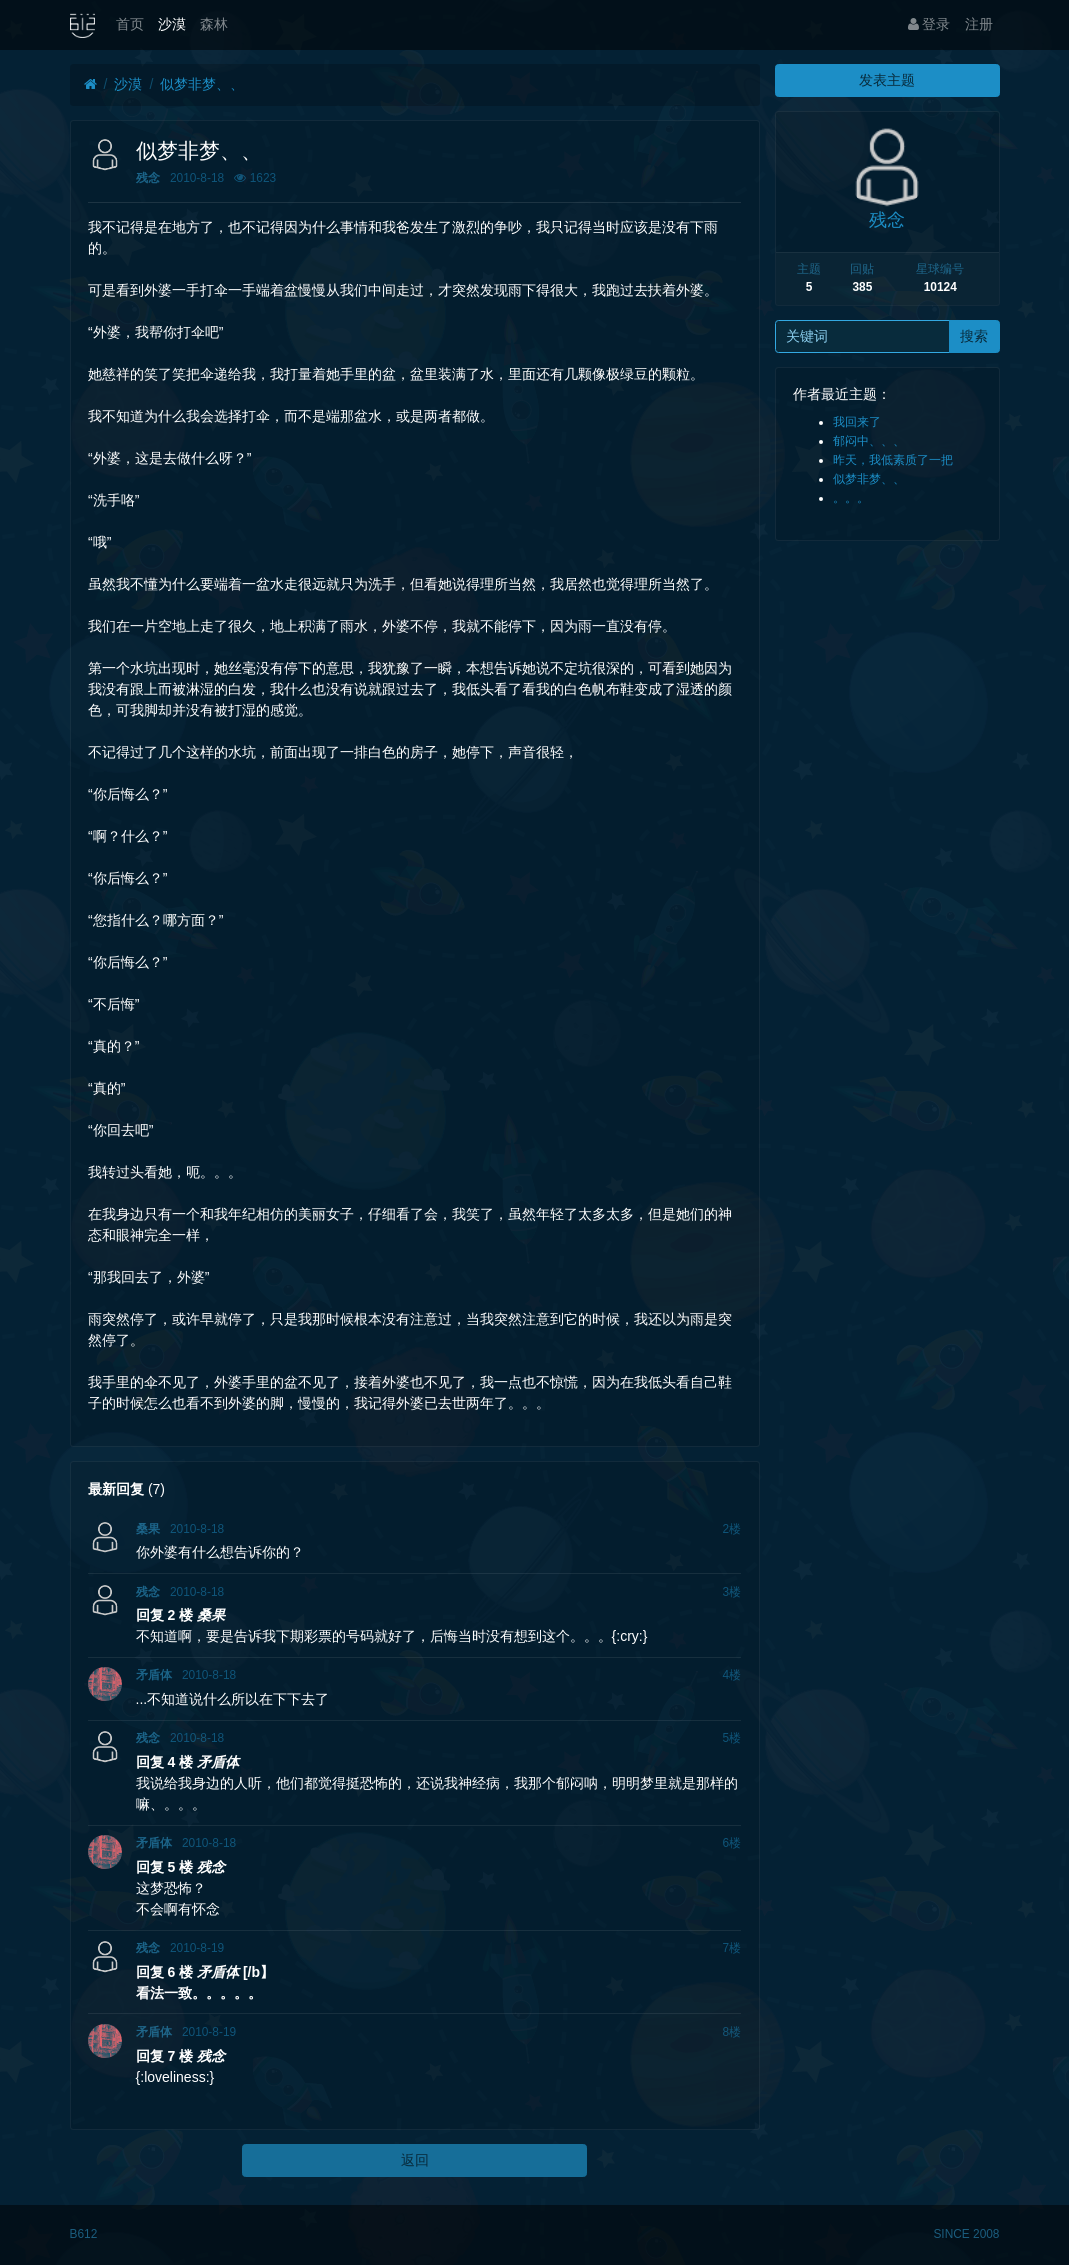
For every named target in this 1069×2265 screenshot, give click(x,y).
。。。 (851, 498)
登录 (929, 24)
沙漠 (172, 24)
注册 (979, 24)
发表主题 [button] (887, 80)
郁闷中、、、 (869, 441)
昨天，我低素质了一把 (893, 460)
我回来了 (857, 422)
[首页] (90, 84)
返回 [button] (415, 2160)
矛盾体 (154, 1675)
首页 (130, 24)
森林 (214, 24)
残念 (148, 178)
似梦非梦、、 (202, 84)
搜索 (974, 336)
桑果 (148, 1529)
